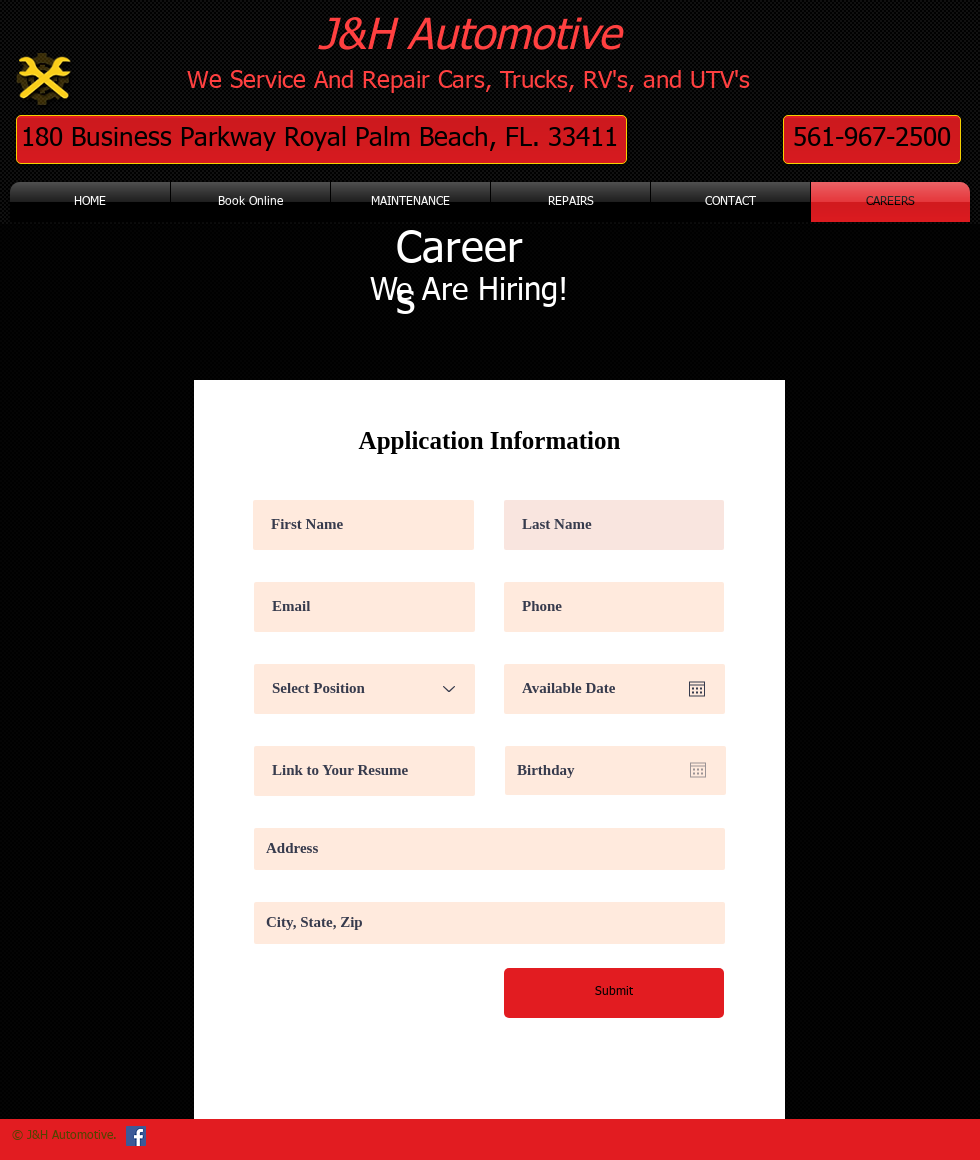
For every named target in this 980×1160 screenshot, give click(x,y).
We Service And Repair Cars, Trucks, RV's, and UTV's (468, 81)
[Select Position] (364, 689)
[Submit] (614, 993)
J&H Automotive (469, 36)
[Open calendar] (697, 689)
